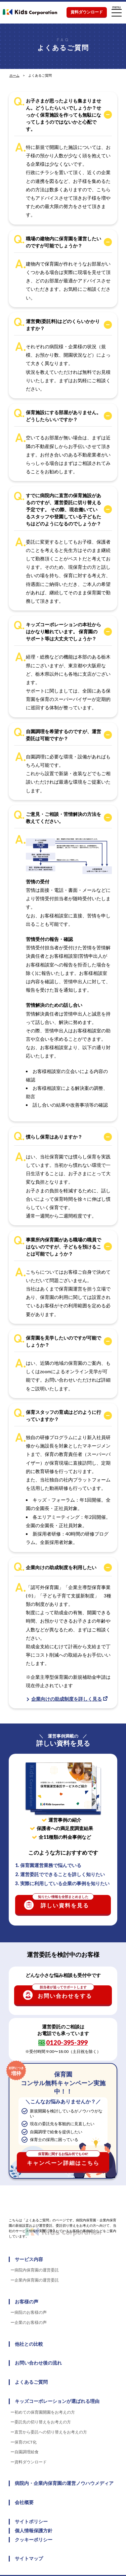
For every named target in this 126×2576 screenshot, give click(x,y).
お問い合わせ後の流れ (38, 2363)
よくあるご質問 (31, 2382)
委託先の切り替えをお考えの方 (42, 2421)
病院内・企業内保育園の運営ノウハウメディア (64, 2483)
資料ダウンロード (87, 11)
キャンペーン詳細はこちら (63, 2159)
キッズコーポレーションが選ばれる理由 (57, 2401)
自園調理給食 (26, 2451)
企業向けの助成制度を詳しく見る (66, 1699)
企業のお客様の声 (30, 2322)
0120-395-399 (67, 2042)
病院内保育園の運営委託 (36, 2269)
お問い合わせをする (63, 1992)
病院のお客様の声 (30, 2312)
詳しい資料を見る (62, 1901)
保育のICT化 (25, 2442)
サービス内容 (29, 2259)
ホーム (14, 75)
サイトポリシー (31, 2521)
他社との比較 (29, 2344)
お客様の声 (26, 2301)
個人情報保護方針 (33, 2530)
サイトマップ (29, 2558)
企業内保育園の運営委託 (36, 2280)
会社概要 (24, 2502)
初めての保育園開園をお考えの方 (44, 2412)
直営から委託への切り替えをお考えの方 (50, 2431)
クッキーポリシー (33, 2539)
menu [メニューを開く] (117, 10)
